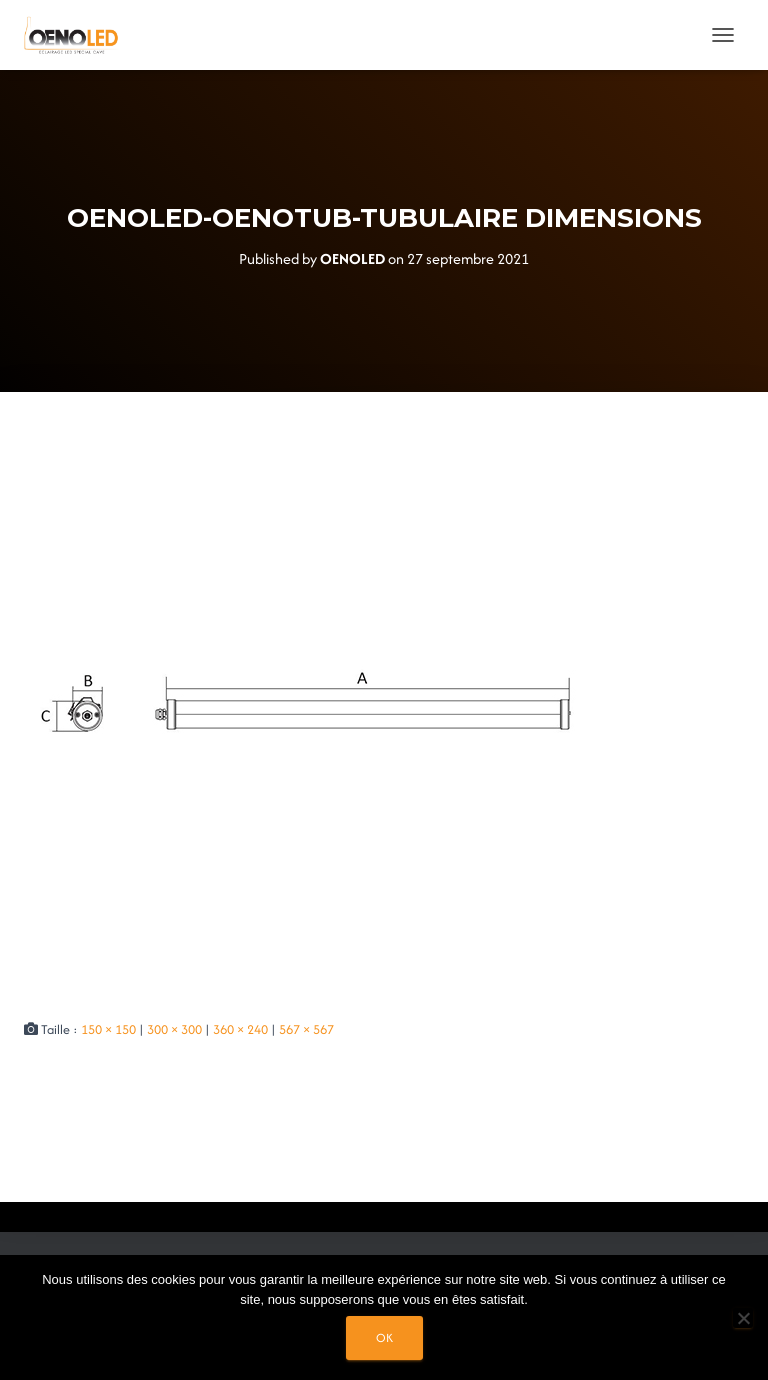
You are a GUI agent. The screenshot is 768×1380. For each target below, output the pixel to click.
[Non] (743, 1318)
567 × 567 (306, 1029)
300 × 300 (174, 1029)
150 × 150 (108, 1029)
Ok (384, 1337)
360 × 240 (240, 1029)
